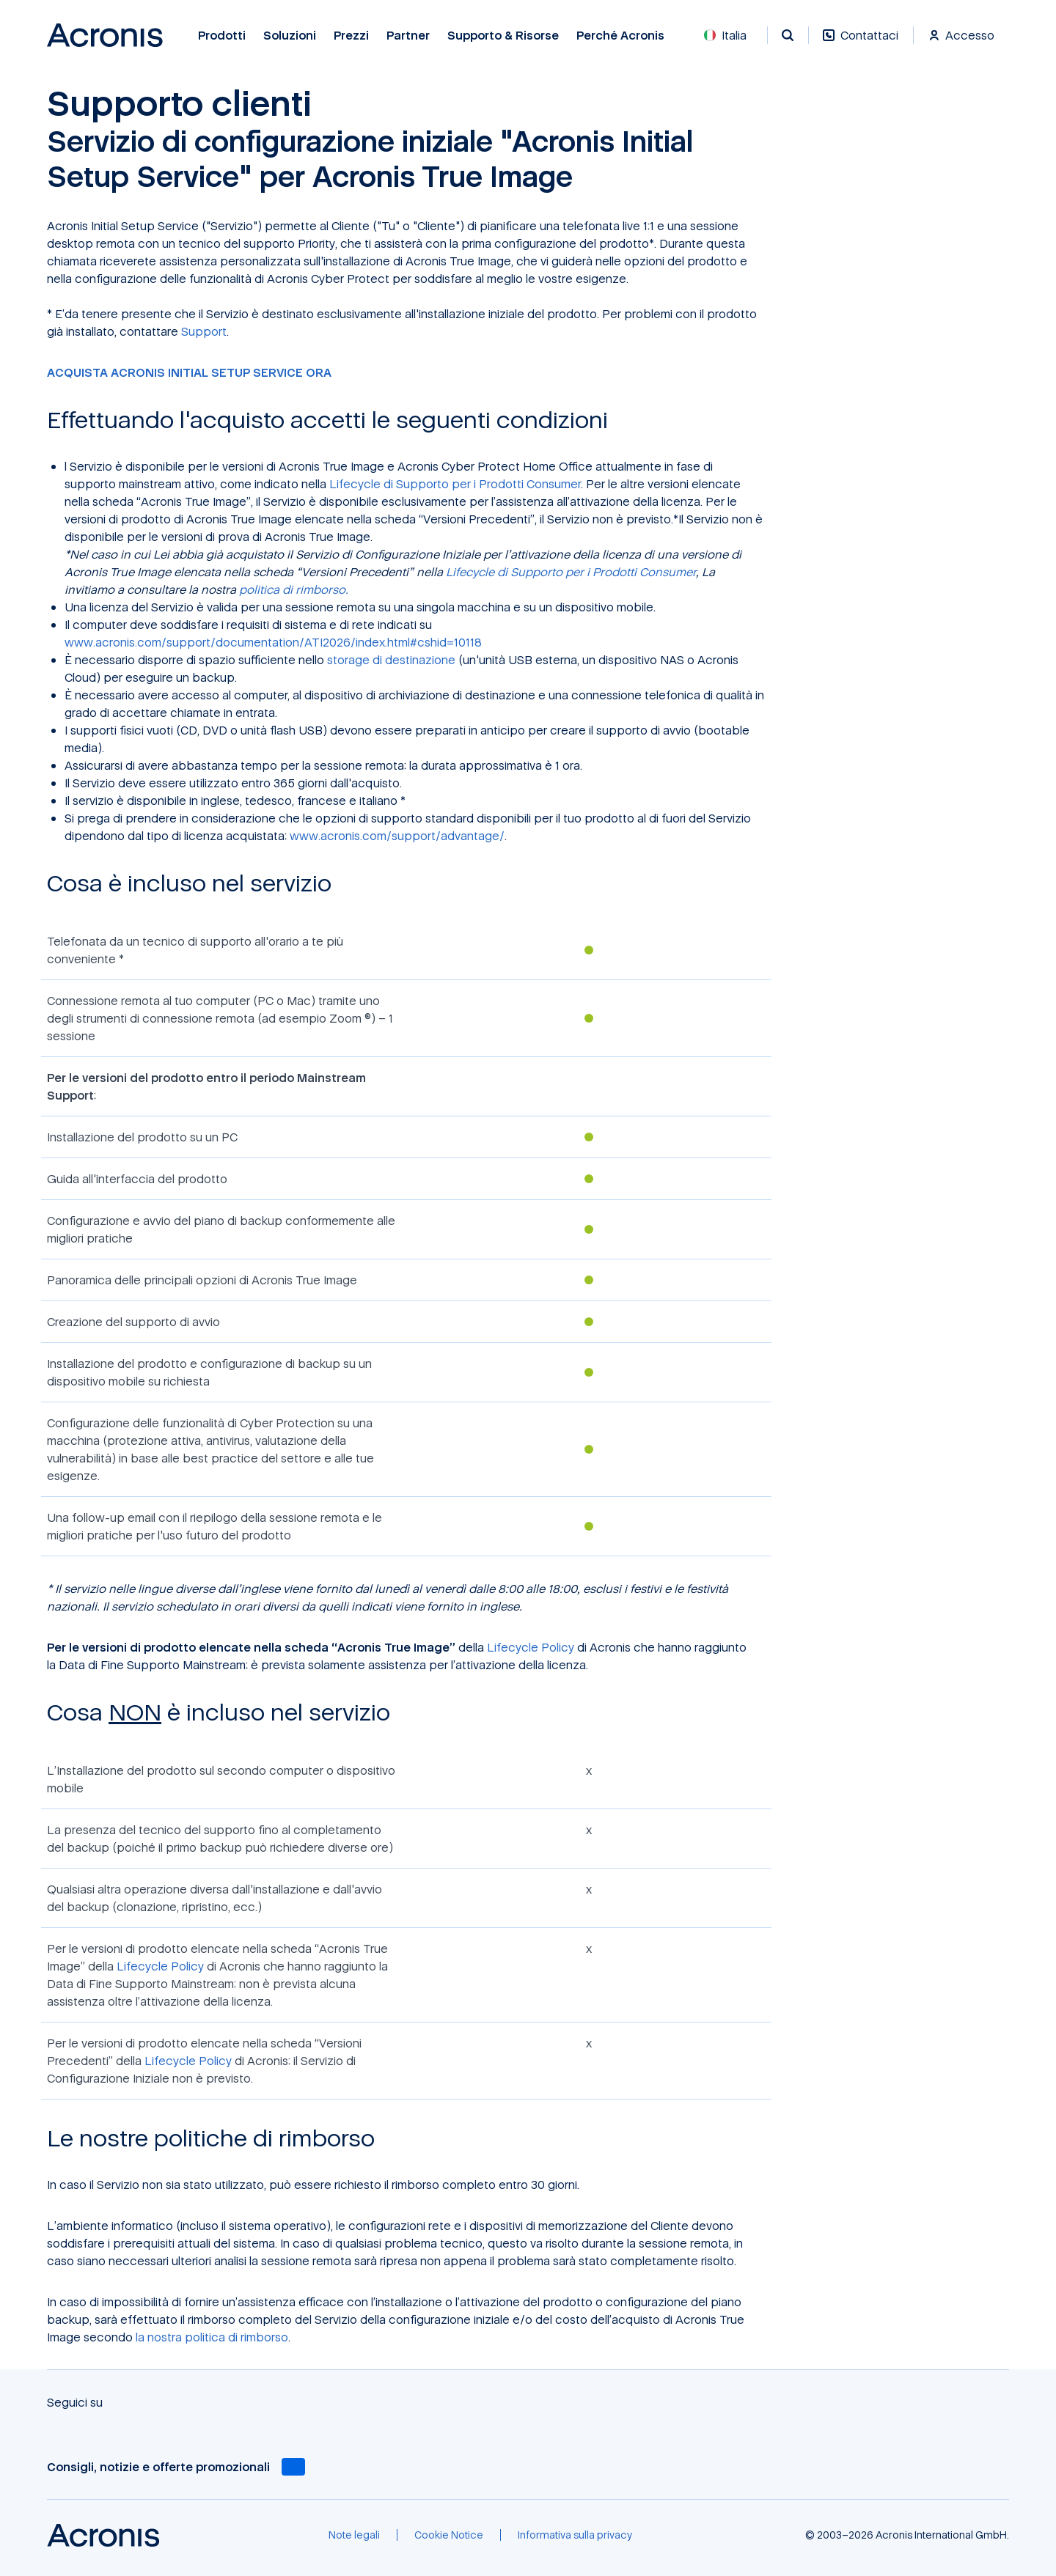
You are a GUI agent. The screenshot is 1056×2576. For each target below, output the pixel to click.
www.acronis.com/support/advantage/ (397, 836)
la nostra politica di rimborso (212, 2337)
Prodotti (222, 35)
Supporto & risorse (503, 35)
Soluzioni (289, 35)
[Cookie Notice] (448, 2535)
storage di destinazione (391, 660)
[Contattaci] (860, 42)
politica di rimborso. (293, 589)
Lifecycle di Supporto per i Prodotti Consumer (455, 484)
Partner (408, 35)
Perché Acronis (620, 35)
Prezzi (351, 35)
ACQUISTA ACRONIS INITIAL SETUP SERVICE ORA (189, 372)
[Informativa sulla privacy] (575, 2535)
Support (204, 331)
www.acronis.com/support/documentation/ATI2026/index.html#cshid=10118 (273, 642)
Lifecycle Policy (530, 1647)
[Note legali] (354, 2535)
